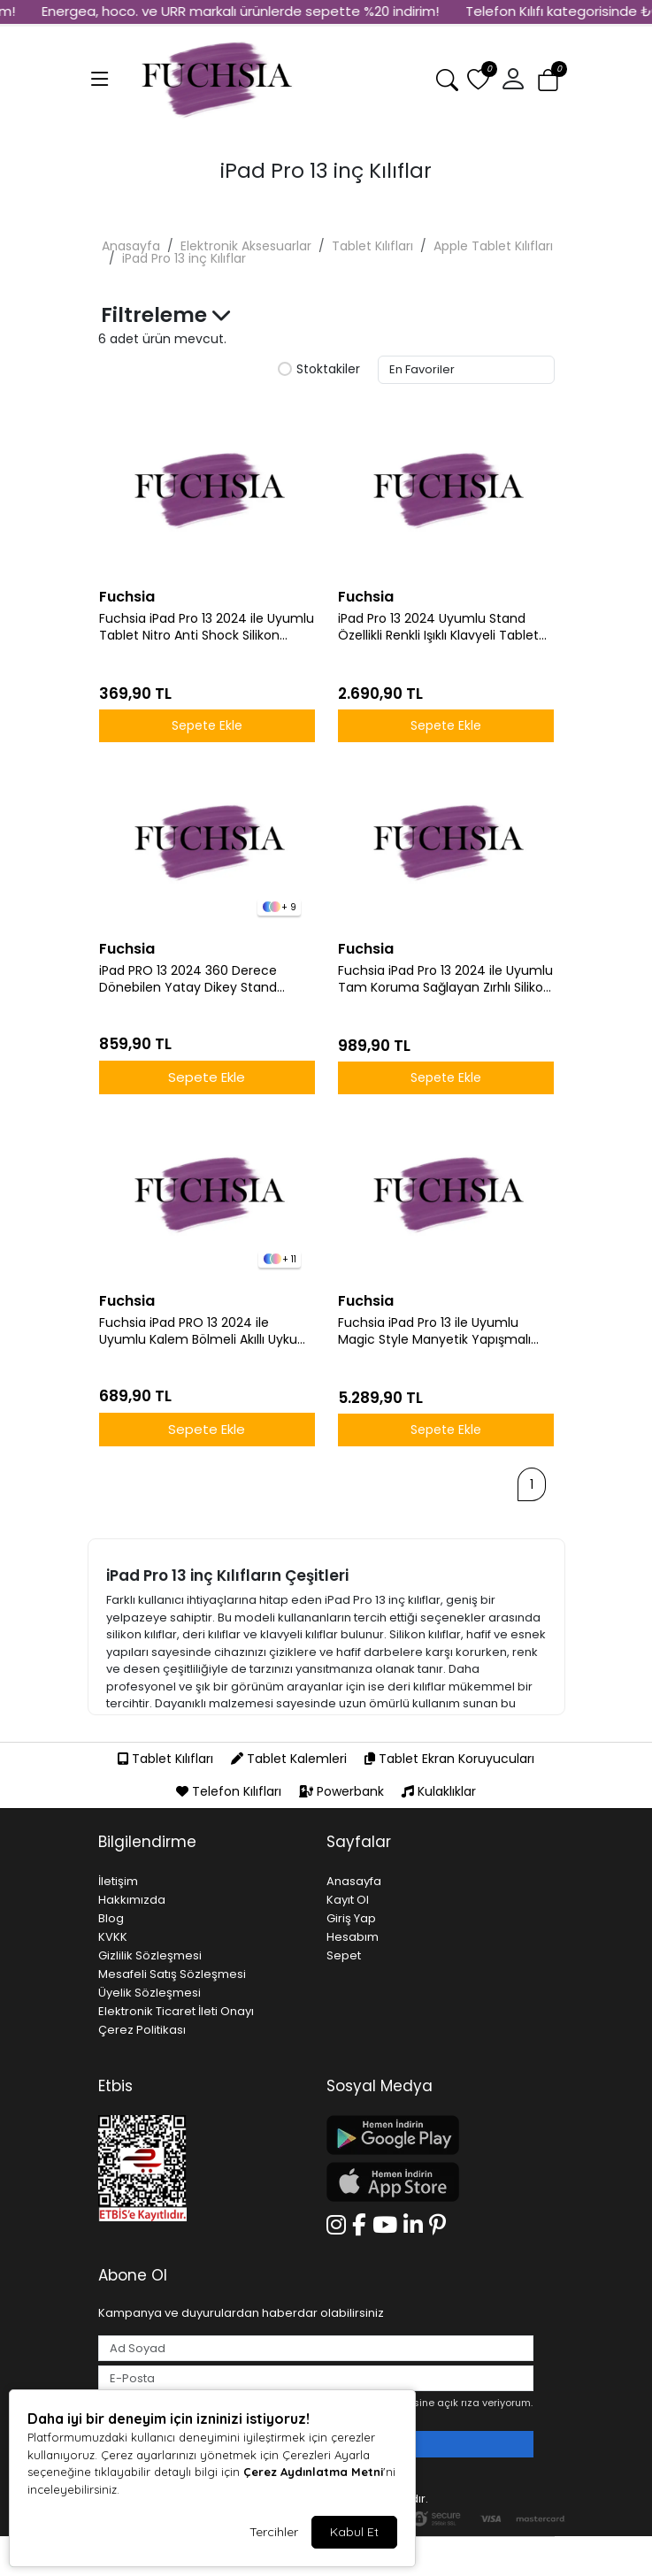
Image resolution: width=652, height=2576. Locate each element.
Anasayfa (131, 246)
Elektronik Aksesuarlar (245, 246)
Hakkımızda (131, 1899)
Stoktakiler (319, 370)
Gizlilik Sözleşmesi (150, 1955)
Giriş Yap (351, 1918)
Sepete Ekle (207, 725)
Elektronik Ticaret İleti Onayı (176, 2011)
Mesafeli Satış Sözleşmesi (172, 1974)
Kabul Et (354, 2532)
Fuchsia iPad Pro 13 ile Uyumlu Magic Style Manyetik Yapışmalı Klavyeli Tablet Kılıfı (434, 1331)
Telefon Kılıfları (230, 1791)
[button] (513, 79)
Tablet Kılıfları (372, 246)
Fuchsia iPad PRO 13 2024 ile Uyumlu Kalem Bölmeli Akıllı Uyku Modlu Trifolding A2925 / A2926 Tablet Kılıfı (198, 1331)
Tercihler (273, 2532)
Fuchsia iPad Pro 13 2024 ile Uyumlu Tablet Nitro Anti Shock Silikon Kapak (206, 627)
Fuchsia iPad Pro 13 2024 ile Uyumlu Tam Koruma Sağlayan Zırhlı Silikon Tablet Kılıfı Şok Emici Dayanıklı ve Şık (445, 979)
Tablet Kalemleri (290, 1758)
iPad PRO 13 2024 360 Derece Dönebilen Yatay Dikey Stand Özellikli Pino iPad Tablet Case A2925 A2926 (189, 979)
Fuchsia (127, 596)
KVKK (112, 1936)
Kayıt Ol (347, 1899)
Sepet (343, 1955)
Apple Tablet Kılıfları (493, 246)
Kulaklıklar (439, 1791)
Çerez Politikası (142, 2029)
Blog (111, 1918)
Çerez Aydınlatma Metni (313, 2472)
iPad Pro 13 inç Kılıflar (184, 258)
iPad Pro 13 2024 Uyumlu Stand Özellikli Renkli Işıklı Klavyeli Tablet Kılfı (438, 627)
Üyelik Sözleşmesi (149, 1992)
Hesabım (352, 1936)
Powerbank (343, 1791)
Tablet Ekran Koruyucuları (449, 1758)
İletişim (118, 1881)
